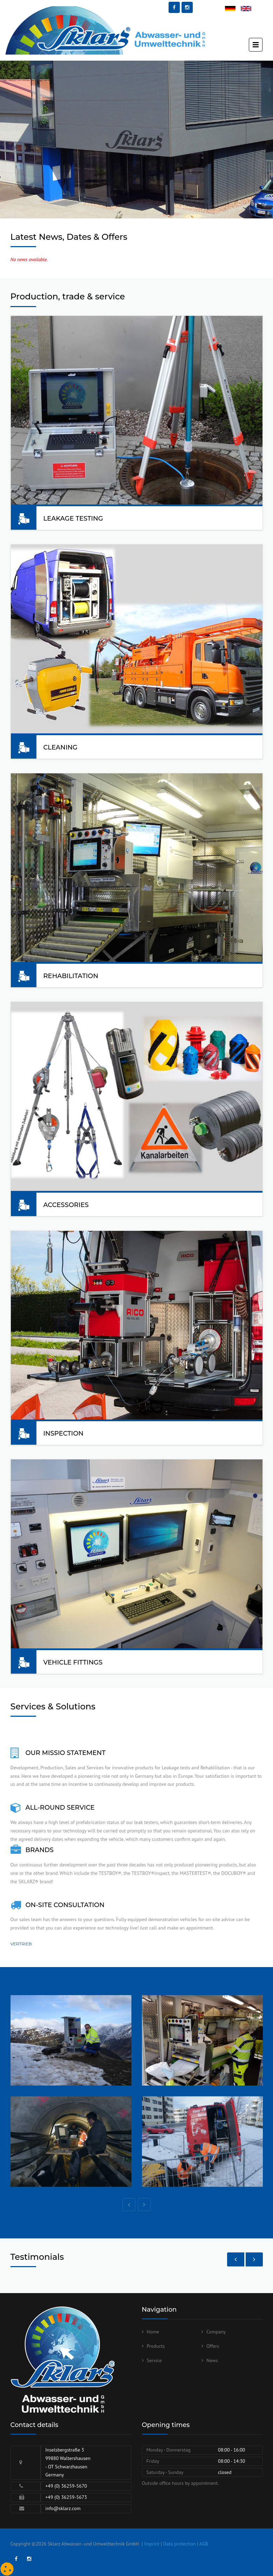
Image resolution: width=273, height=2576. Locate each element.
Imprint (151, 2544)
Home (153, 2331)
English (248, 9)
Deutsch (233, 9)
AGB (203, 2544)
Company (216, 2331)
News (212, 2360)
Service (154, 2360)
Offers (212, 2346)
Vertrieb (21, 1943)
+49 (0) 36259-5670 (66, 2486)
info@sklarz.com (63, 2508)
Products (156, 2346)
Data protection (179, 2544)
